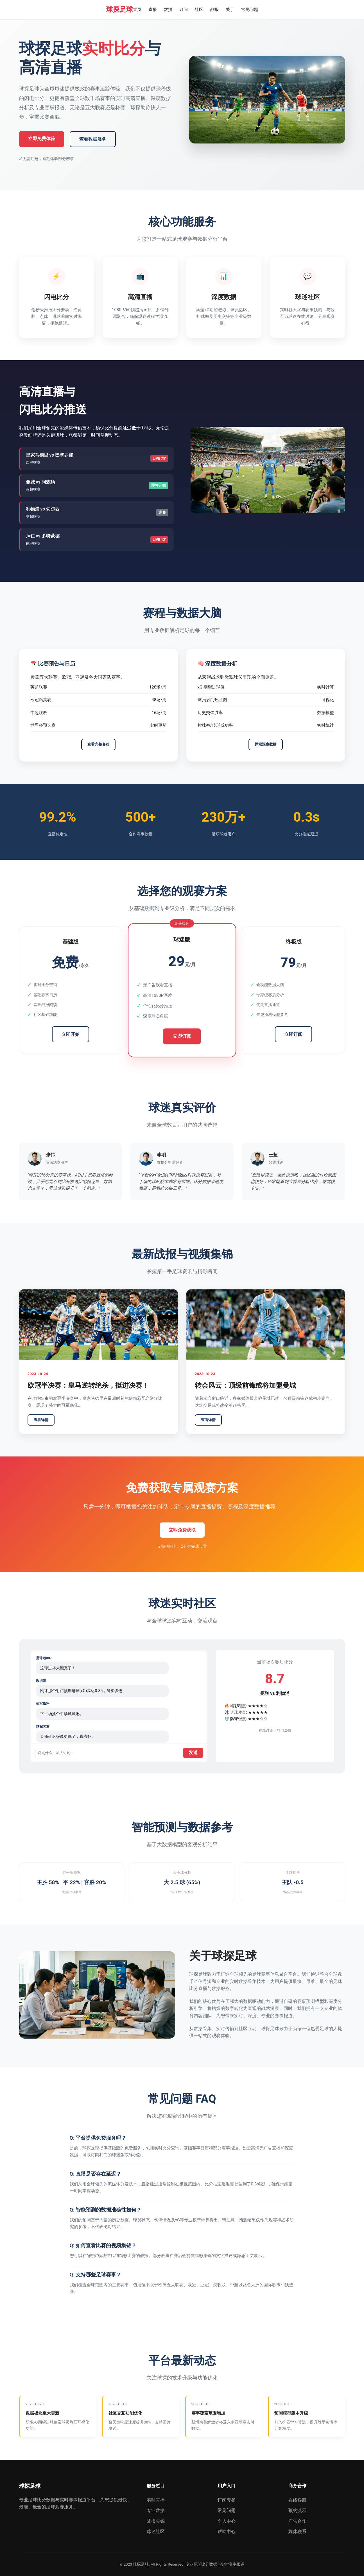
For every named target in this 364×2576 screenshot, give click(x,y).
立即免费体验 (41, 138)
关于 (230, 9)
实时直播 (156, 2500)
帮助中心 (227, 2531)
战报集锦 (156, 2521)
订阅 (183, 9)
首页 (137, 9)
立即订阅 (182, 1036)
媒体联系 (297, 2531)
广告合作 (297, 2521)
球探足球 (119, 9)
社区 (199, 9)
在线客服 (297, 2500)
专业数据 (156, 2510)
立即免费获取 (182, 1530)
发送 (193, 1752)
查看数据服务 (92, 139)
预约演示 (297, 2510)
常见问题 (249, 9)
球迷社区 (156, 2531)
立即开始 (71, 1034)
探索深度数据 (266, 744)
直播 (152, 9)
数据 (168, 9)
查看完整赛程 (98, 744)
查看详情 (41, 1420)
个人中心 (227, 2521)
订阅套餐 (227, 2500)
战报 (214, 9)
